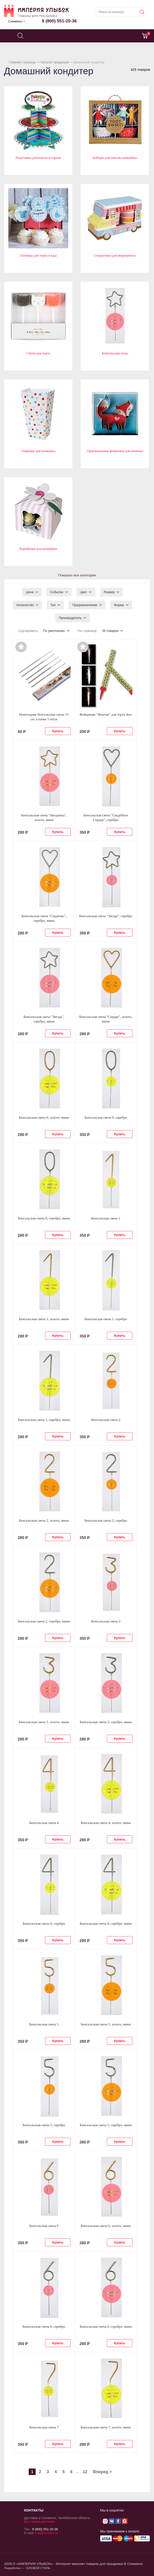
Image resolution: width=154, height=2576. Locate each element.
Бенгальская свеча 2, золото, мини (44, 1520)
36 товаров (110, 631)
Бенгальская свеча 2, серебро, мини (44, 1621)
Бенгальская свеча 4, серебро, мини (106, 1923)
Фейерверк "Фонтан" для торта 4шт (106, 714)
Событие (56, 592)
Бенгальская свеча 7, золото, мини (106, 2427)
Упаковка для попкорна (38, 451)
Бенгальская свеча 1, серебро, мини (44, 1420)
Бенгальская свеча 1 (105, 1218)
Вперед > (102, 2471)
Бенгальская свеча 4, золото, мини (106, 1823)
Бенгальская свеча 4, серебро (44, 1923)
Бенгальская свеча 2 (105, 1420)
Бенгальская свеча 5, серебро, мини (106, 2125)
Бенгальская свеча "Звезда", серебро (105, 916)
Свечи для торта (38, 353)
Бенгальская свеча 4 (44, 1823)
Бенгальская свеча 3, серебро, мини (106, 1722)
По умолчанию (54, 631)
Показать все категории (77, 575)
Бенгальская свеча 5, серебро (44, 2125)
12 (85, 2471)
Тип (53, 605)
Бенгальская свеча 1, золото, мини (44, 1319)
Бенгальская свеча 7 (44, 2427)
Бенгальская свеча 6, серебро (44, 2326)
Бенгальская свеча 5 (44, 2024)
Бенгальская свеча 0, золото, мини (44, 1117)
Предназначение (84, 605)
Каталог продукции (55, 62)
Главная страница (22, 62)
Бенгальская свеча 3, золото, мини (44, 1722)
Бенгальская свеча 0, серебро (106, 1117)
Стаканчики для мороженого (115, 255)
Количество (25, 605)
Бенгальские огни (115, 353)
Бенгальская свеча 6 (44, 2226)
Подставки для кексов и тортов (38, 158)
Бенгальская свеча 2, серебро (106, 1520)
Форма (119, 605)
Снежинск (15, 21)
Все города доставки (39, 2521)
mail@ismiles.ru (46, 2533)
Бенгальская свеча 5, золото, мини (106, 2024)
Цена (30, 592)
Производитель (70, 618)
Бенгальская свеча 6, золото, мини (106, 2226)
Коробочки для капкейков (38, 549)
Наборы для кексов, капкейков (115, 158)
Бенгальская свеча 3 (105, 1621)
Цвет (83, 592)
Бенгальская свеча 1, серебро (106, 1319)
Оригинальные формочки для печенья (115, 451)
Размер (109, 592)
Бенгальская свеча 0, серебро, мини (44, 1218)
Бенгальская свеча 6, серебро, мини (106, 2326)
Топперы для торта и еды (38, 255)
